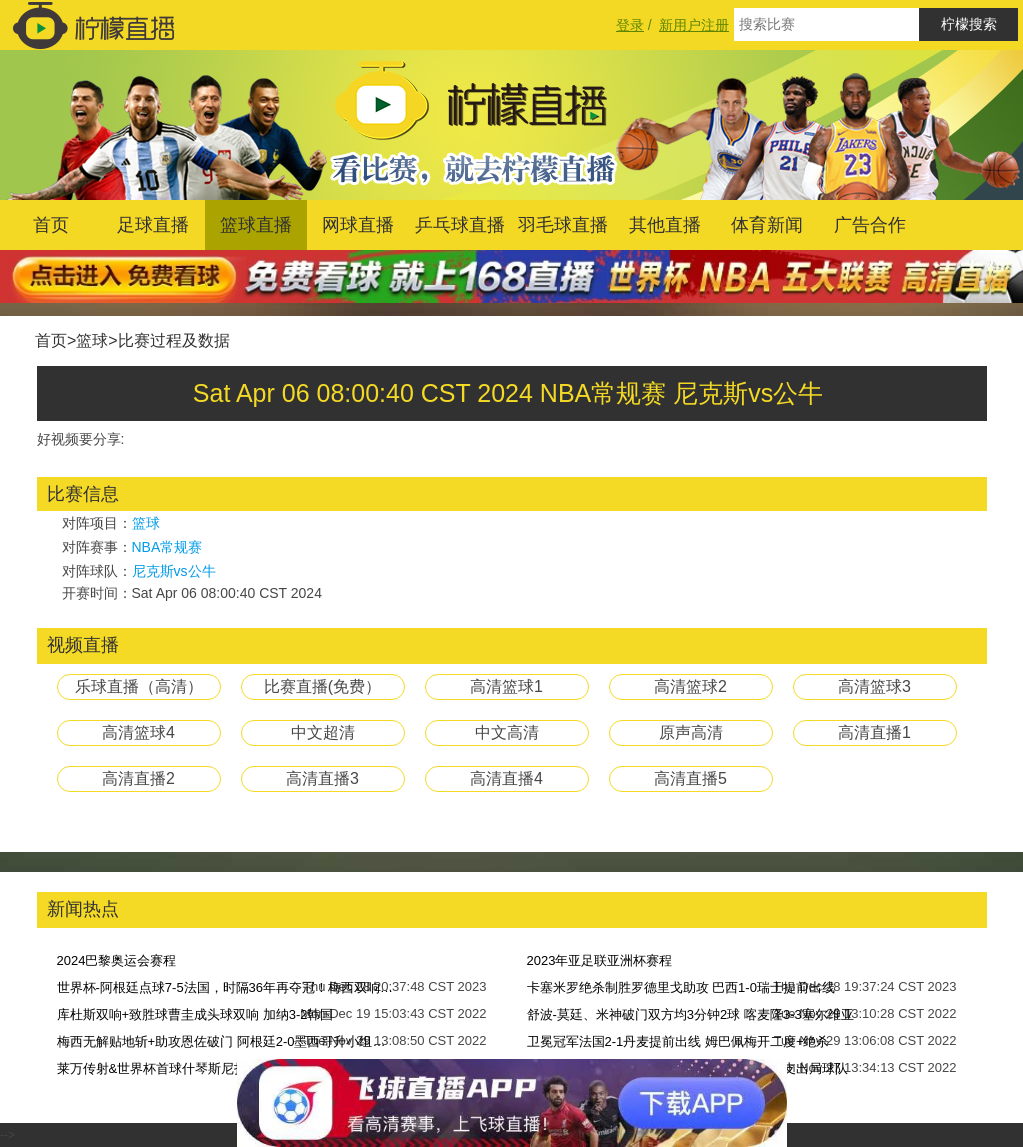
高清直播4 (506, 778)
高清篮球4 (138, 732)
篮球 (92, 340)
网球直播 (358, 225)
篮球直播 (256, 225)
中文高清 (507, 732)
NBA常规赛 (167, 547)
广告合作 (870, 225)
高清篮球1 (506, 686)
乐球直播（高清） (139, 686)
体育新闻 (767, 225)
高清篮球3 (874, 686)
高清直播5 (690, 778)
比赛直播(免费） (322, 686)
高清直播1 (874, 732)
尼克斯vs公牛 (174, 571)
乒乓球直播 (460, 225)
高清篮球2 (690, 686)
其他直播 (665, 225)
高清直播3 (322, 778)
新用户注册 (694, 25)
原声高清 (691, 732)
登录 (630, 25)
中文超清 (323, 732)
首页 (51, 225)
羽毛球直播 (563, 225)
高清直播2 (138, 778)
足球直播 (153, 225)
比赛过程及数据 (174, 340)
